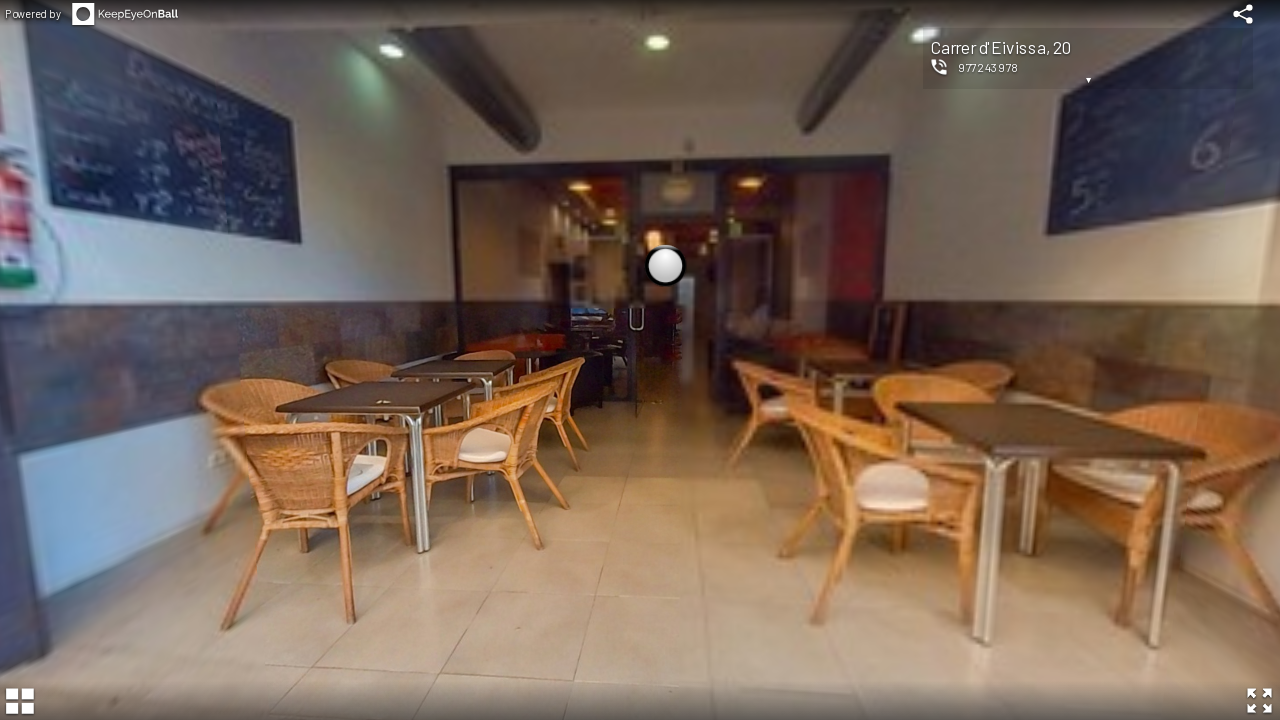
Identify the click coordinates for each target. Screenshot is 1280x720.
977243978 (988, 67)
